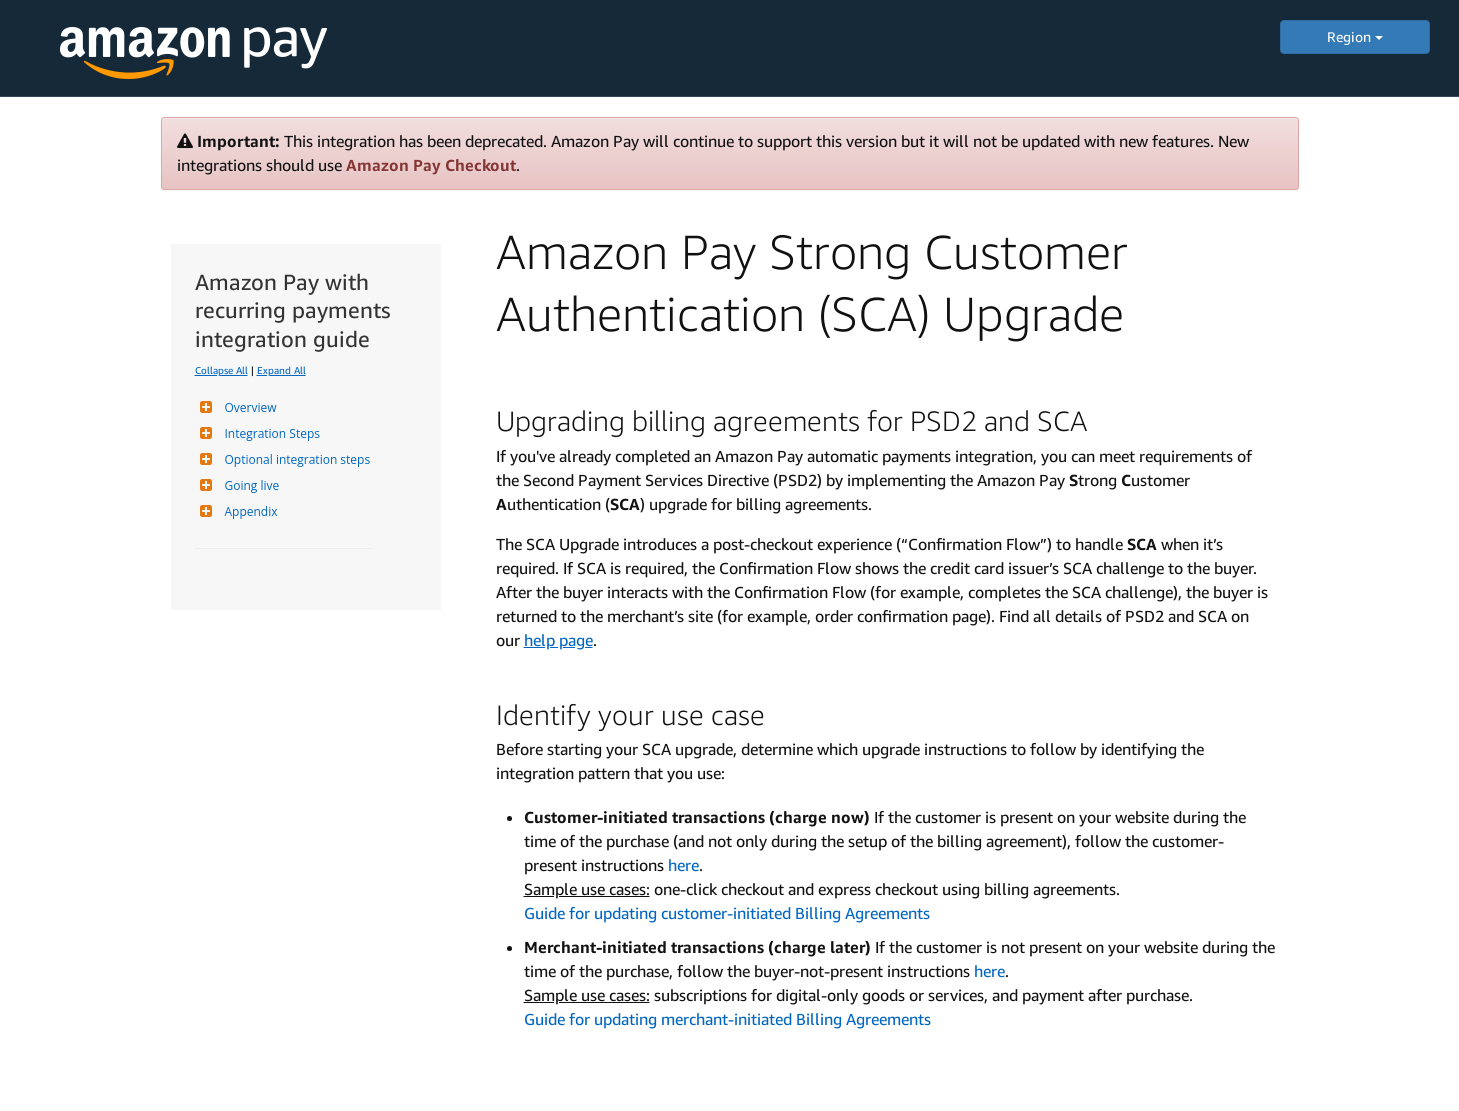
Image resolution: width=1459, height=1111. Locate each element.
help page (558, 640)
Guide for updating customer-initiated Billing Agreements (727, 913)
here (683, 865)
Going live (250, 485)
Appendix (249, 511)
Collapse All (221, 370)
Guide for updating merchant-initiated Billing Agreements (727, 1019)
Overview (248, 407)
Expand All (281, 370)
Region (1355, 36)
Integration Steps (270, 433)
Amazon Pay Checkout (431, 165)
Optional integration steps (295, 459)
